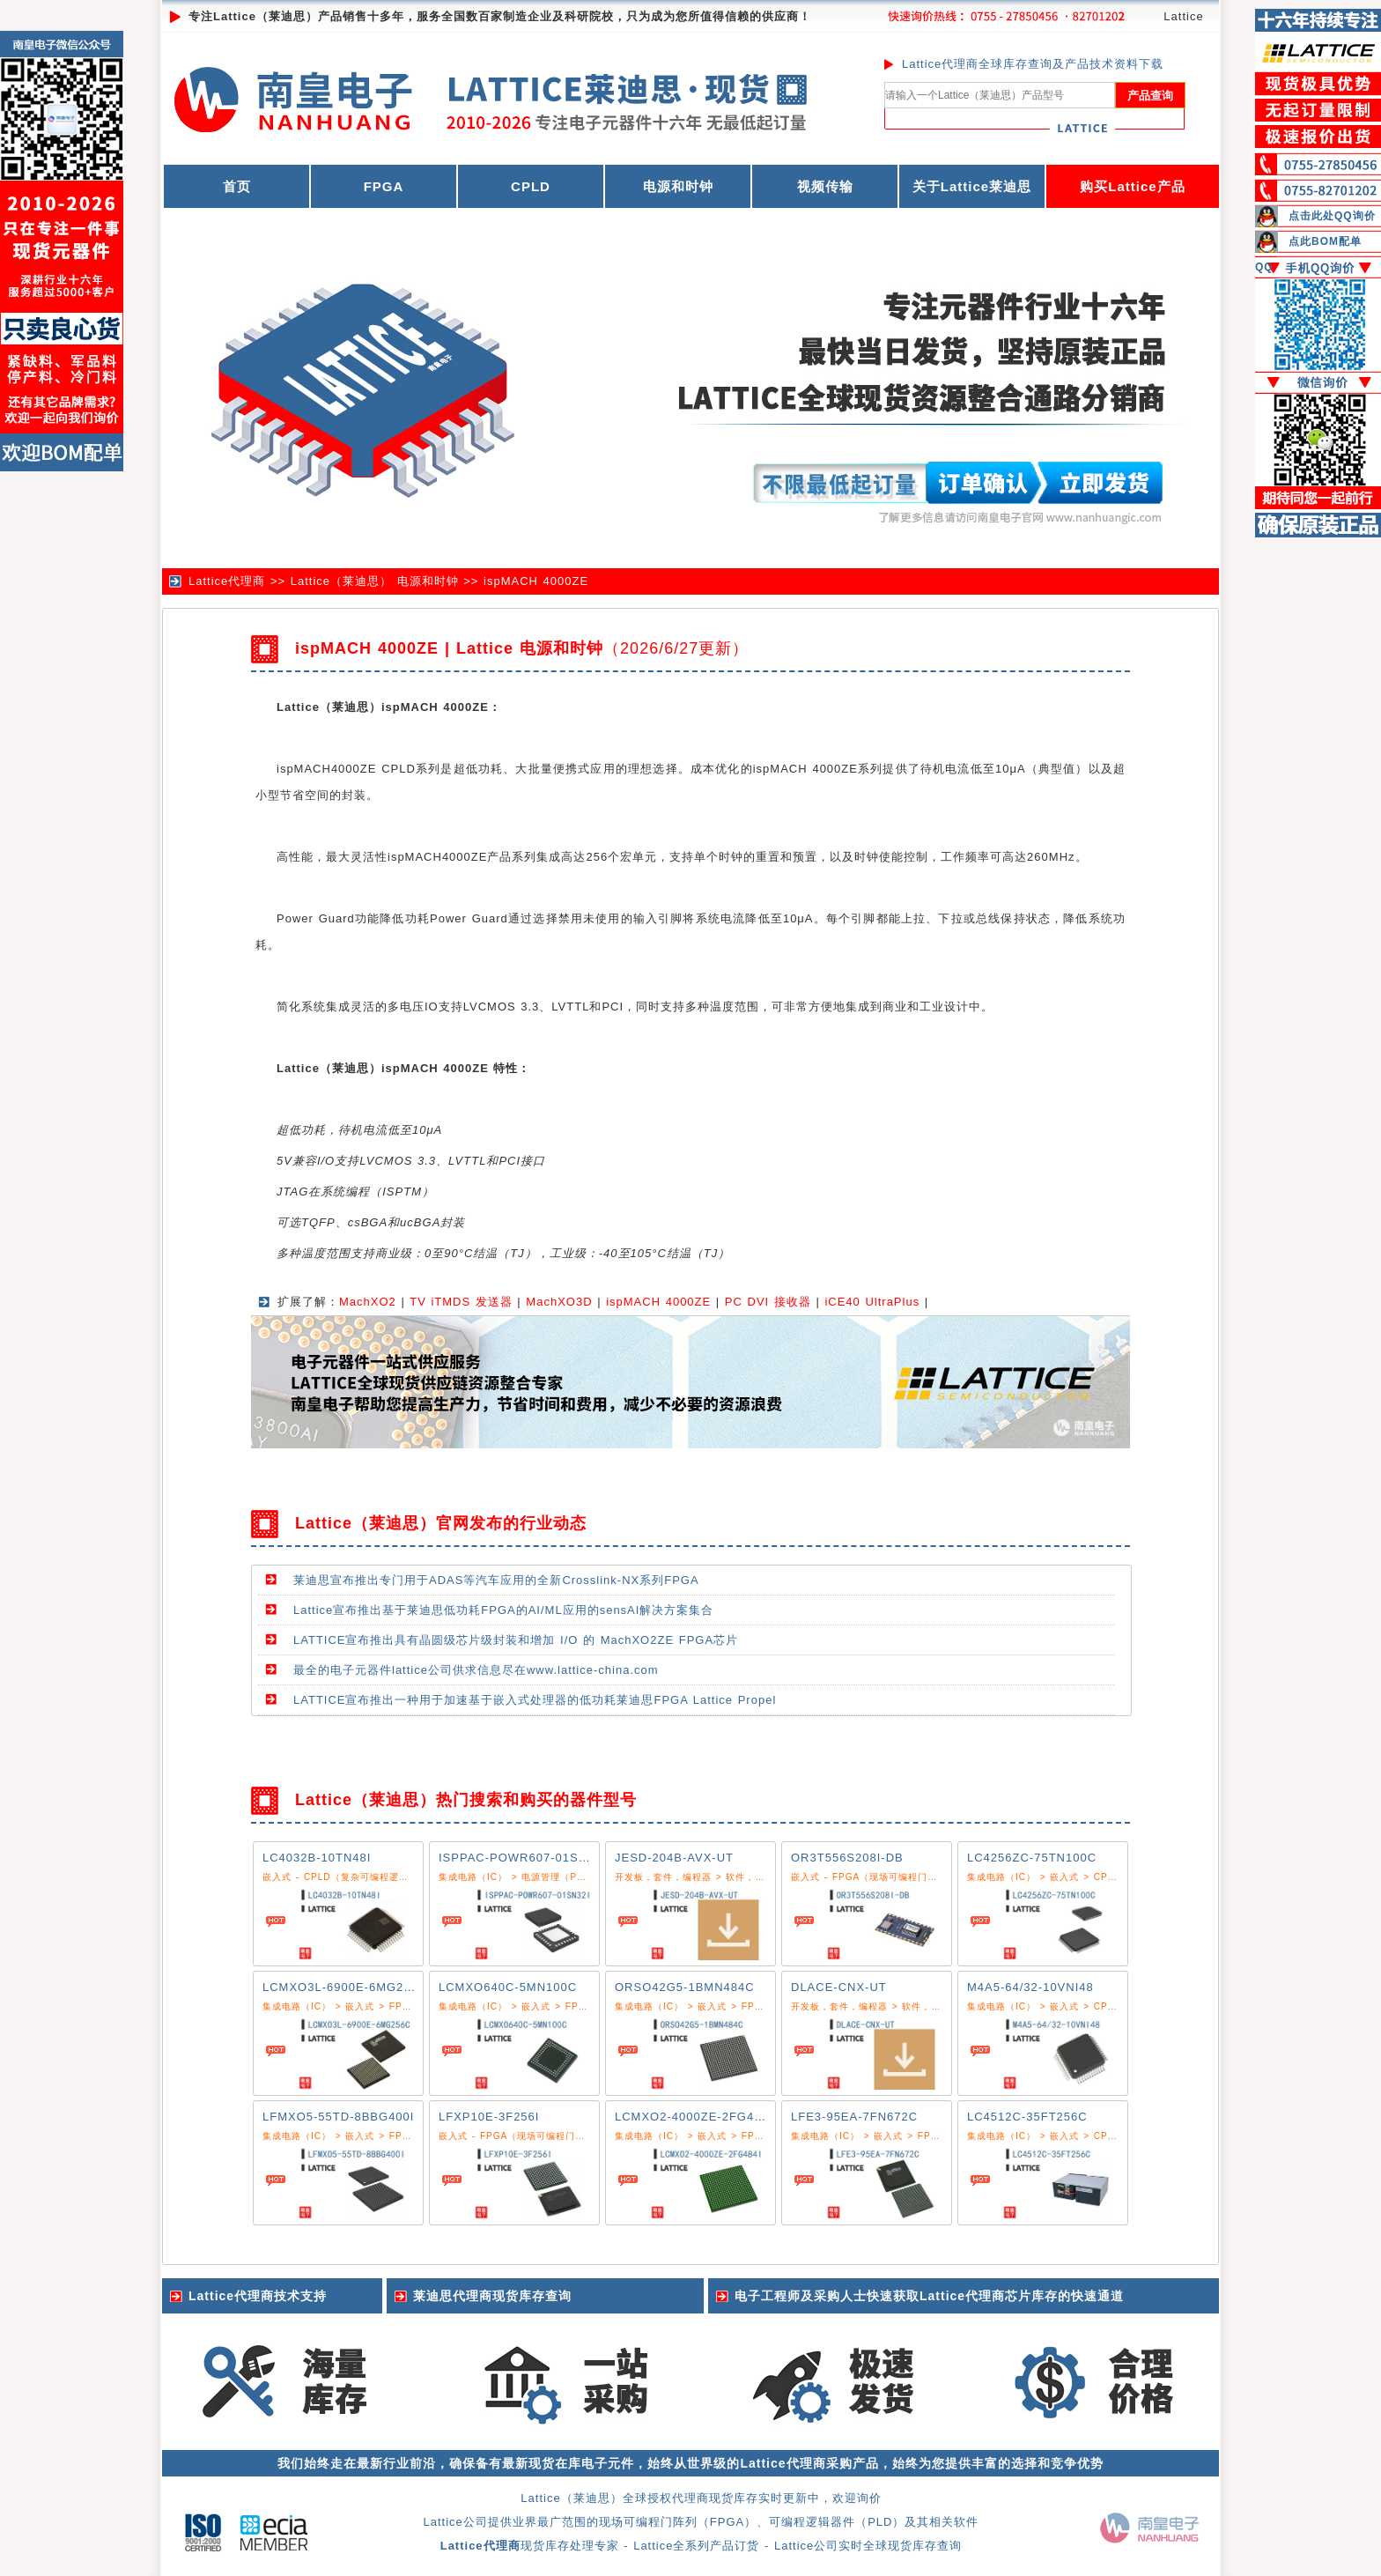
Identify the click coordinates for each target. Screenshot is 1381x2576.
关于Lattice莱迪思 (971, 186)
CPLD (530, 186)
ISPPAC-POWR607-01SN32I (522, 1857)
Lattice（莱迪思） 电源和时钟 (375, 581)
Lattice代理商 (226, 581)
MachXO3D (559, 1301)
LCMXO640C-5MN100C (508, 1987)
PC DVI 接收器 (768, 1301)
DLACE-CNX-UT (839, 1987)
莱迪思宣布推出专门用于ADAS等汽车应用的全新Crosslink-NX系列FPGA (496, 1580)
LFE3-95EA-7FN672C (854, 2116)
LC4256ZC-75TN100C (1032, 1857)
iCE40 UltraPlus (871, 1301)
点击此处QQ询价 (1332, 216)
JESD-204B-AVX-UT (674, 1857)
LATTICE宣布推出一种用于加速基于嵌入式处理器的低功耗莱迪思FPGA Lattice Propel (534, 1699)
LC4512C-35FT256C (1027, 2116)
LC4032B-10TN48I (316, 1857)
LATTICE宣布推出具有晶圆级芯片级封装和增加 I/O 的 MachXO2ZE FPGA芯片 (515, 1640)
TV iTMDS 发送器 (461, 1301)
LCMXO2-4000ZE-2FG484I (693, 2116)
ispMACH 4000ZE (536, 581)
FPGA (384, 186)
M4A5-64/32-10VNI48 (1030, 1987)
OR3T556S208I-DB (847, 1857)
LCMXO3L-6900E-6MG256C (344, 1987)
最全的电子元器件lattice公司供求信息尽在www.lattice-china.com (476, 1670)
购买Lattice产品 (1132, 186)
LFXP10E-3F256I (489, 2116)
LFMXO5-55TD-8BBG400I (338, 2116)
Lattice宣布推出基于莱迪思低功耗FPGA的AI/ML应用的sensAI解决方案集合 (503, 1610)
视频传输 (825, 186)
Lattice (1183, 16)
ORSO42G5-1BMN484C (685, 1987)
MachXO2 (367, 1301)
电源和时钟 (678, 186)
